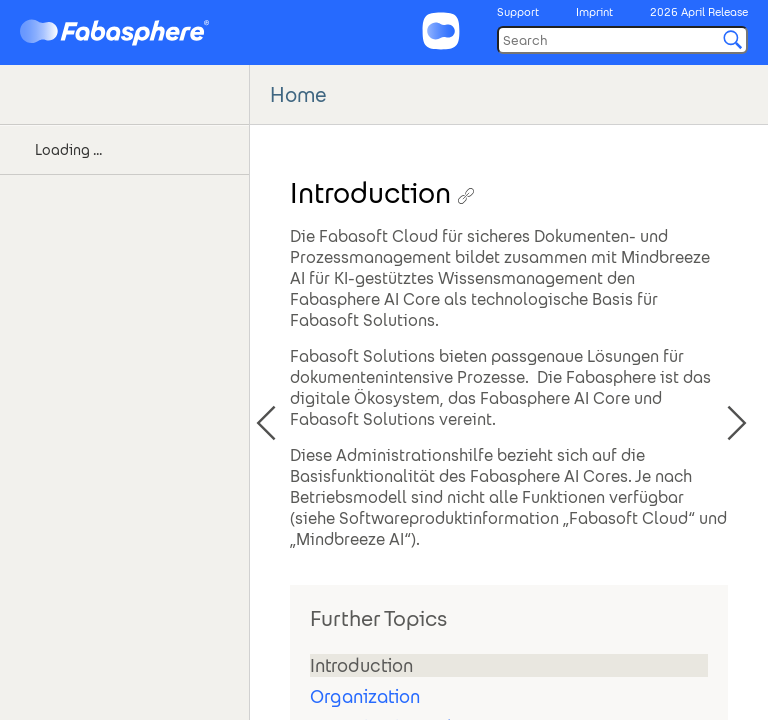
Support (518, 12)
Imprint (594, 12)
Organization (365, 696)
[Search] (622, 40)
